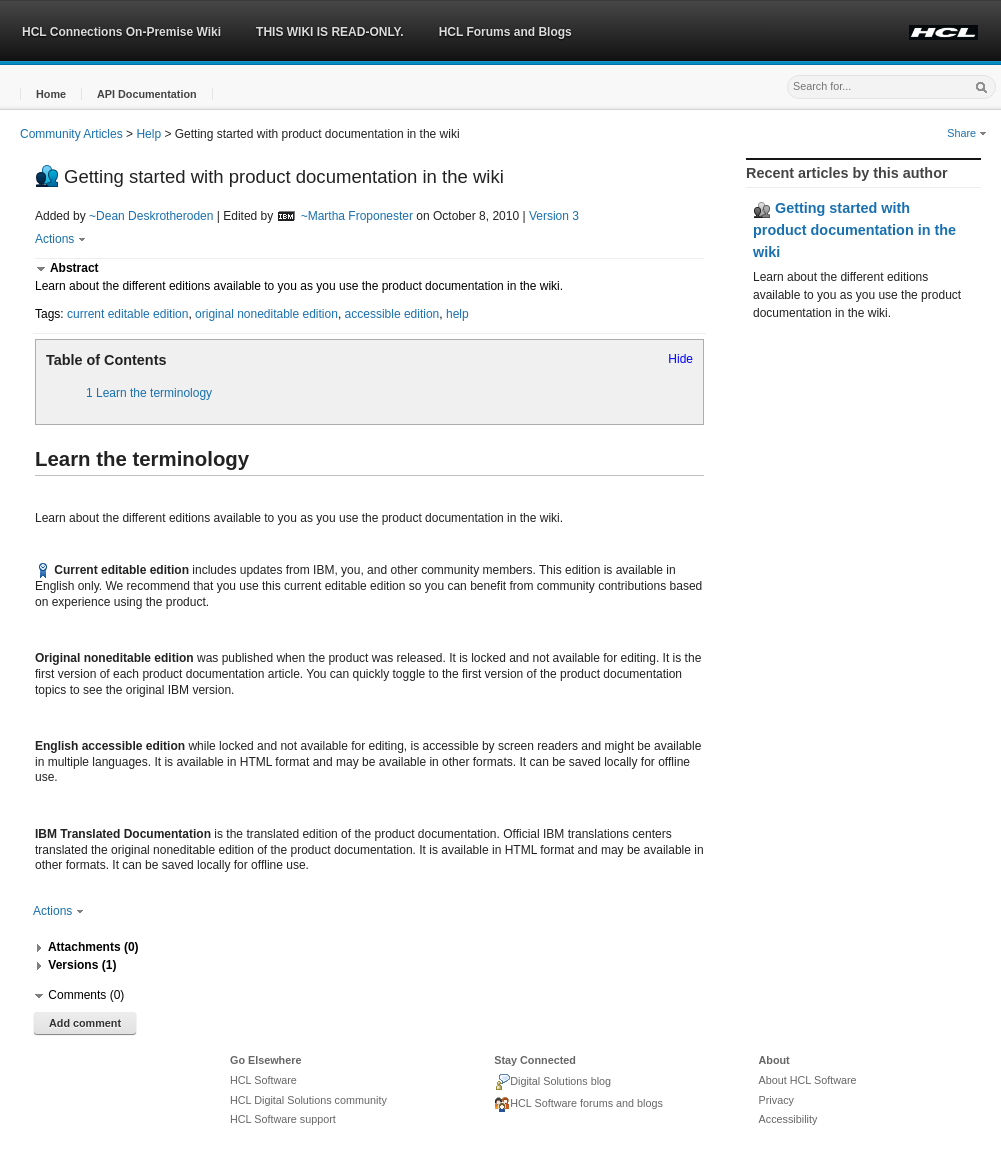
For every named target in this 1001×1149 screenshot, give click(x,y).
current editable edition (127, 314)
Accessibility (788, 1119)
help (457, 314)
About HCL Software (808, 1080)
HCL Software (263, 1080)
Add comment (85, 1023)
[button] (51, 94)
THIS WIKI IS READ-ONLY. (330, 32)
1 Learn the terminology (149, 393)
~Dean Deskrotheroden (151, 216)
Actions (60, 239)
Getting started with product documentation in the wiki (854, 229)
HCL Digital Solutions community (308, 1100)
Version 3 (554, 216)
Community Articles (71, 134)
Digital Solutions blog (552, 1082)
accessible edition (392, 314)
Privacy (776, 1100)
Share (967, 133)
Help (148, 134)
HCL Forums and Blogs (505, 32)
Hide (680, 359)
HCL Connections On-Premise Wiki (121, 32)
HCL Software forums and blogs (578, 1105)
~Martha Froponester (357, 216)
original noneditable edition (266, 314)
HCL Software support (283, 1119)
